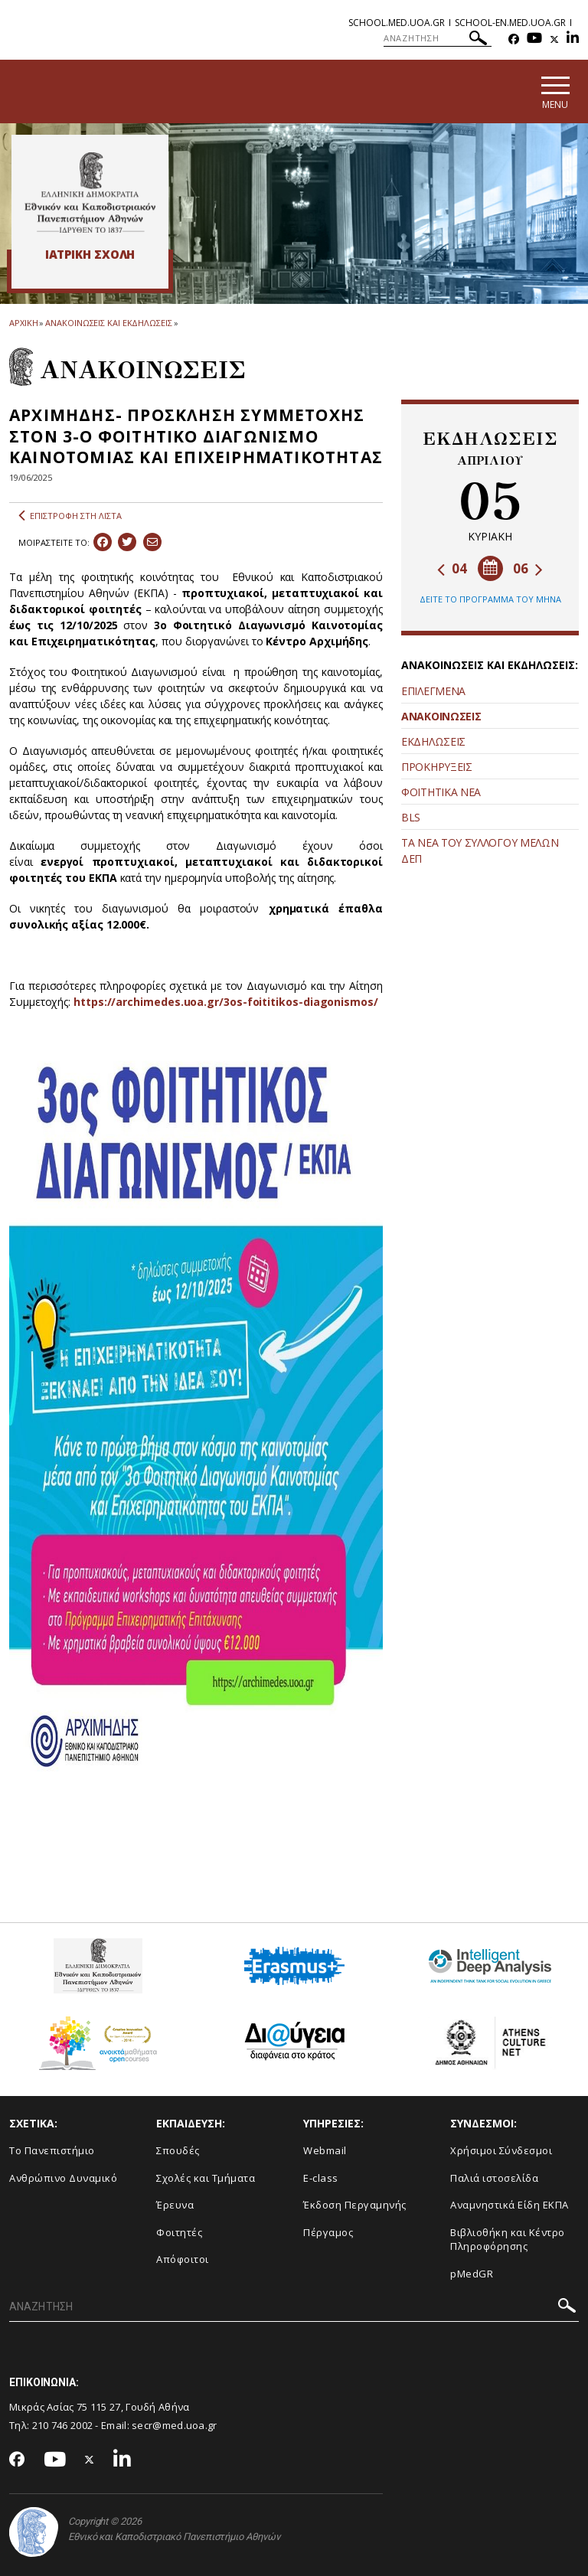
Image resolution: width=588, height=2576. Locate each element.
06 (528, 568)
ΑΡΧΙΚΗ (23, 322)
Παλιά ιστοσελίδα (494, 2178)
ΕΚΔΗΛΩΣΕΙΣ (433, 741)
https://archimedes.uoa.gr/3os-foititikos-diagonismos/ (226, 1001)
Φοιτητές (179, 2232)
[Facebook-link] (513, 39)
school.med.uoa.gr (396, 22)
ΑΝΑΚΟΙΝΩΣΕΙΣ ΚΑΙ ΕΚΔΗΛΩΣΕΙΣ (108, 322)
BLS (410, 817)
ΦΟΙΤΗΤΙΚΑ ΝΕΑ (441, 792)
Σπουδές (178, 2150)
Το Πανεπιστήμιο (52, 2150)
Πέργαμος (328, 2232)
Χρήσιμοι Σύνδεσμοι (501, 2150)
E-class (320, 2178)
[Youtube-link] (534, 39)
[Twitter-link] (554, 39)
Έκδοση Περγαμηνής (355, 2205)
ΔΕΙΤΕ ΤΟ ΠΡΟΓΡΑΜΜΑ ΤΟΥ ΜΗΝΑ (490, 599)
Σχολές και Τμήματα (205, 2178)
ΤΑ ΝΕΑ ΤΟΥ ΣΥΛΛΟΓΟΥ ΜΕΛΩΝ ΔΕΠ (480, 850)
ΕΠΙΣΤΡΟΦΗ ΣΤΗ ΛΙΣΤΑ (70, 516)
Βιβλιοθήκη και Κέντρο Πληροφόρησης (507, 2239)
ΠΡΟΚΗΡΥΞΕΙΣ (436, 766)
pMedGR (471, 2274)
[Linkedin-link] (573, 39)
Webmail (325, 2150)
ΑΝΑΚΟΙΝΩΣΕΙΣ (441, 716)
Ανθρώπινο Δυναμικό (63, 2178)
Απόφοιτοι (182, 2259)
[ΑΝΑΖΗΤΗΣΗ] (438, 38)
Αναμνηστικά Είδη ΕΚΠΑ (509, 2205)
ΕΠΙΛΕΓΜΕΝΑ (433, 691)
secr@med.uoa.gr (174, 2425)
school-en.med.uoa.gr (510, 22)
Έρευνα (175, 2205)
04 (452, 568)
